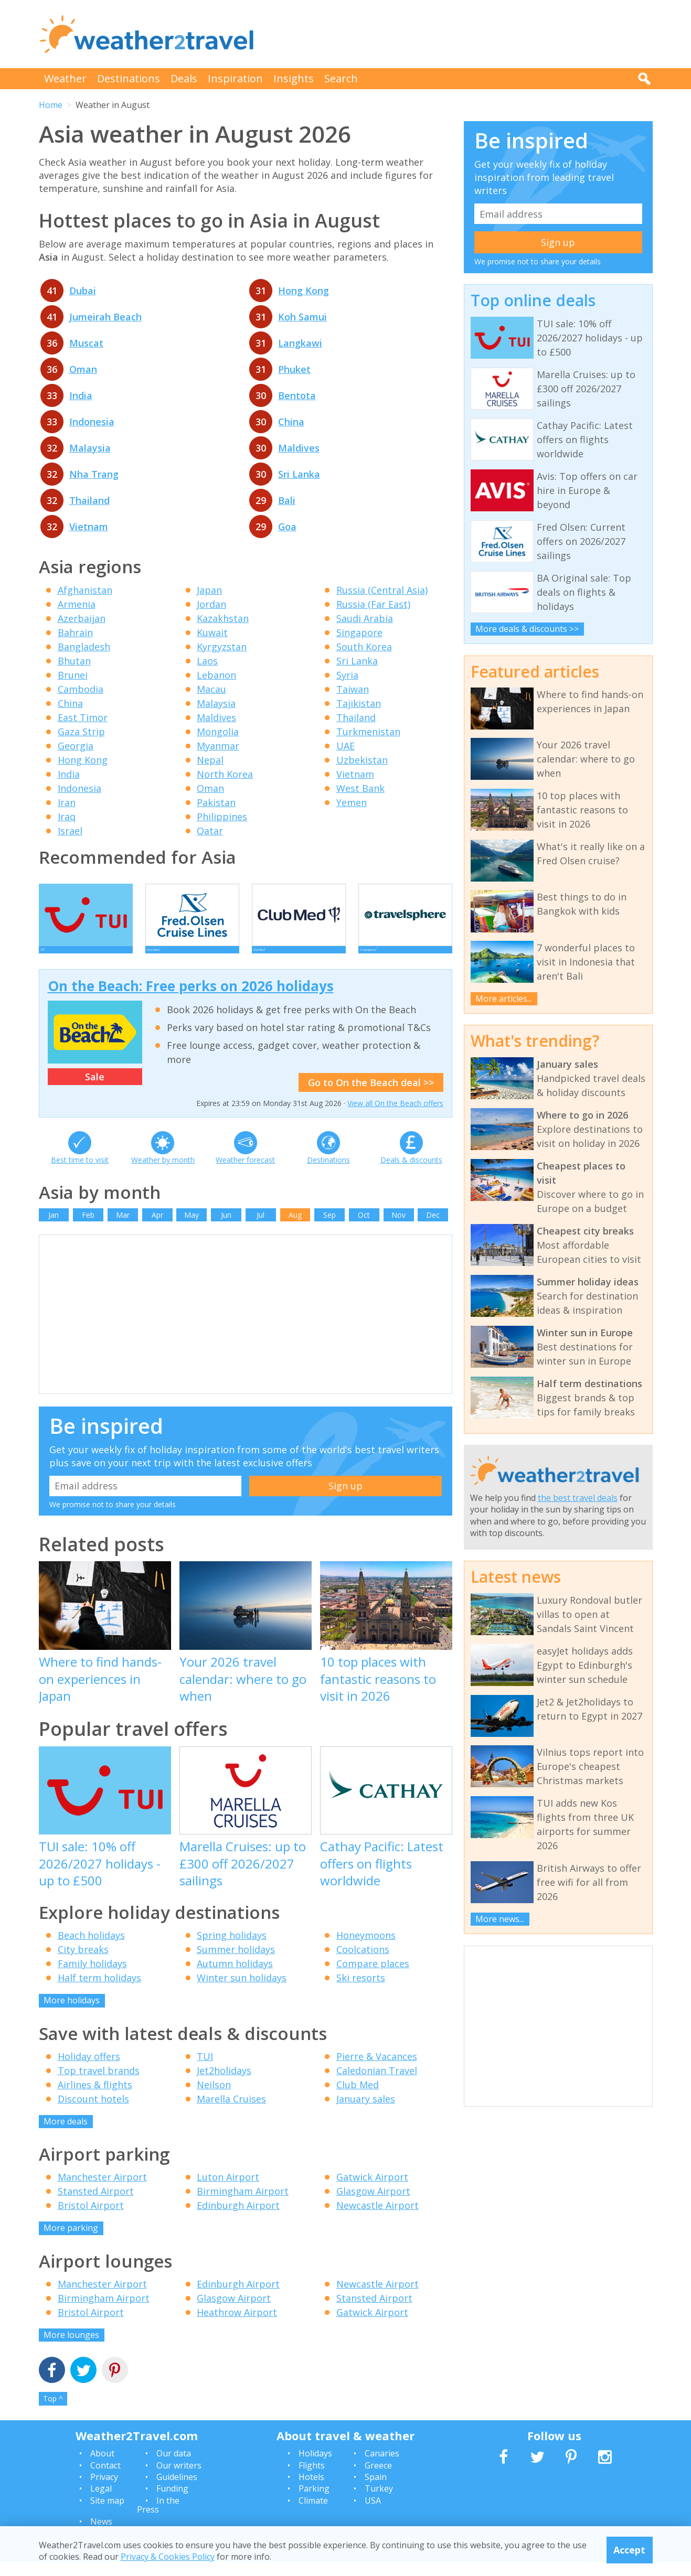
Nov (398, 1229)
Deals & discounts (411, 1174)
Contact (105, 2479)
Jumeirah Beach (105, 316)
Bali (286, 500)
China (291, 421)
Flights (312, 2479)
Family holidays (92, 1977)
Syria (347, 675)
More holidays (72, 2014)
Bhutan (74, 660)
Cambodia (80, 689)
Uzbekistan (362, 760)
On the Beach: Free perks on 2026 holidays (191, 1000)
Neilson (214, 2098)
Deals (184, 78)
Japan (209, 590)
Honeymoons (366, 1949)
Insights (293, 78)
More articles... (503, 998)
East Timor (83, 717)
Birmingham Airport (243, 2205)
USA (373, 2514)
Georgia (75, 745)
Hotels (311, 2491)
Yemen (351, 802)
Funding (172, 2502)
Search (341, 78)
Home (50, 105)
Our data (173, 2467)
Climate (313, 2514)
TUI (205, 2070)
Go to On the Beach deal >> (371, 1096)
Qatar (210, 830)
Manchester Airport (102, 2191)
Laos (207, 660)
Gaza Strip (81, 731)
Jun (226, 1229)
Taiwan (352, 689)
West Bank (360, 788)
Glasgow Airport (373, 2205)
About (102, 2467)
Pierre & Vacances (376, 2070)
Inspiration (235, 78)
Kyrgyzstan (222, 646)
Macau (211, 689)
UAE (345, 745)
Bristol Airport (91, 2219)
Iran (67, 802)
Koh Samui (302, 316)
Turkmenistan (368, 731)
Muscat (86, 343)
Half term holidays (99, 1991)
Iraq (67, 816)
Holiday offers (89, 2070)
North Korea (225, 774)
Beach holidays (91, 1949)
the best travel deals (578, 1498)
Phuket (294, 369)
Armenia (76, 604)
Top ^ (53, 2413)
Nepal (210, 760)
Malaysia (90, 448)
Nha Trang (94, 474)
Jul (260, 1229)
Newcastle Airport (377, 2219)
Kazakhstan (223, 618)
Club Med (357, 2098)
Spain (376, 2491)
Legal (101, 2502)
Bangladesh (84, 646)
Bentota (297, 395)
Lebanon (216, 675)
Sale (94, 1091)
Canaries (382, 2467)
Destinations (128, 78)
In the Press (158, 2519)
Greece (378, 2479)
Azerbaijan (81, 618)
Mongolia (218, 731)
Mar (123, 1229)
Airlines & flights (95, 2098)
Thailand (89, 500)
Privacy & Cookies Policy (168, 2556)
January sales (365, 2113)
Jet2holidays (224, 2084)
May (191, 1229)
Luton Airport (228, 2191)
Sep (329, 1229)
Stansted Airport (96, 2205)
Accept (629, 2549)
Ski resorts (360, 1991)
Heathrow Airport (237, 2326)
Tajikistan (358, 703)
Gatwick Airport (372, 2191)
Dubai (82, 290)
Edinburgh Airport (238, 2219)
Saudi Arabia (364, 618)
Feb (88, 1229)
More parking (71, 2242)
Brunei (73, 675)
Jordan (211, 604)
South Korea (364, 646)
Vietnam (88, 526)
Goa (287, 526)
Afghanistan (85, 590)
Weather (65, 78)
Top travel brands (99, 2084)
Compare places (372, 1977)
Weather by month (163, 1174)
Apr (157, 1229)
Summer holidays (236, 1963)
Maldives (299, 448)
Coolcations (362, 1963)
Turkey (379, 2502)
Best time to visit (80, 1174)
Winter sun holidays (241, 1991)
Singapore (359, 632)
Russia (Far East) (373, 604)
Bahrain (75, 632)
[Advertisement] (462, 34)
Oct (364, 1229)
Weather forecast (245, 1174)
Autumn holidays (235, 1977)
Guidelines (176, 2491)
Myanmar (218, 745)
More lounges (71, 2349)
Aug (295, 1229)
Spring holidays (232, 1949)
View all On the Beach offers (395, 1117)
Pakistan (216, 802)
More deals (66, 2135)
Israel (70, 830)
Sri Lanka (299, 474)
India (80, 395)
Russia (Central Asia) (382, 590)
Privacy (104, 2491)
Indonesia (91, 421)
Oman (83, 369)
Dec (433, 1229)
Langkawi (300, 343)
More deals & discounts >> (527, 629)
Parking (314, 2502)
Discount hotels (93, 2113)
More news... (499, 1919)
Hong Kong (303, 290)
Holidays (315, 2467)
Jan (53, 1229)
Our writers (178, 2479)
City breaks (83, 1963)
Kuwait (212, 632)
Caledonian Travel (376, 2084)
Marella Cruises (231, 2113)
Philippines (222, 816)
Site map (107, 2514)
